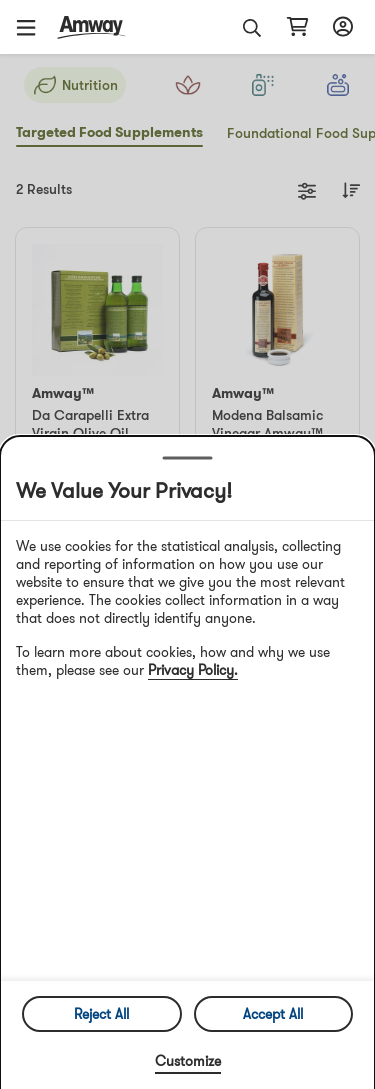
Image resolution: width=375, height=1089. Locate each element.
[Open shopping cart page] (297, 27)
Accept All (273, 1014)
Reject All (101, 1014)
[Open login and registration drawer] (340, 27)
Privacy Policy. (193, 670)
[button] (33, 27)
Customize (188, 1061)
